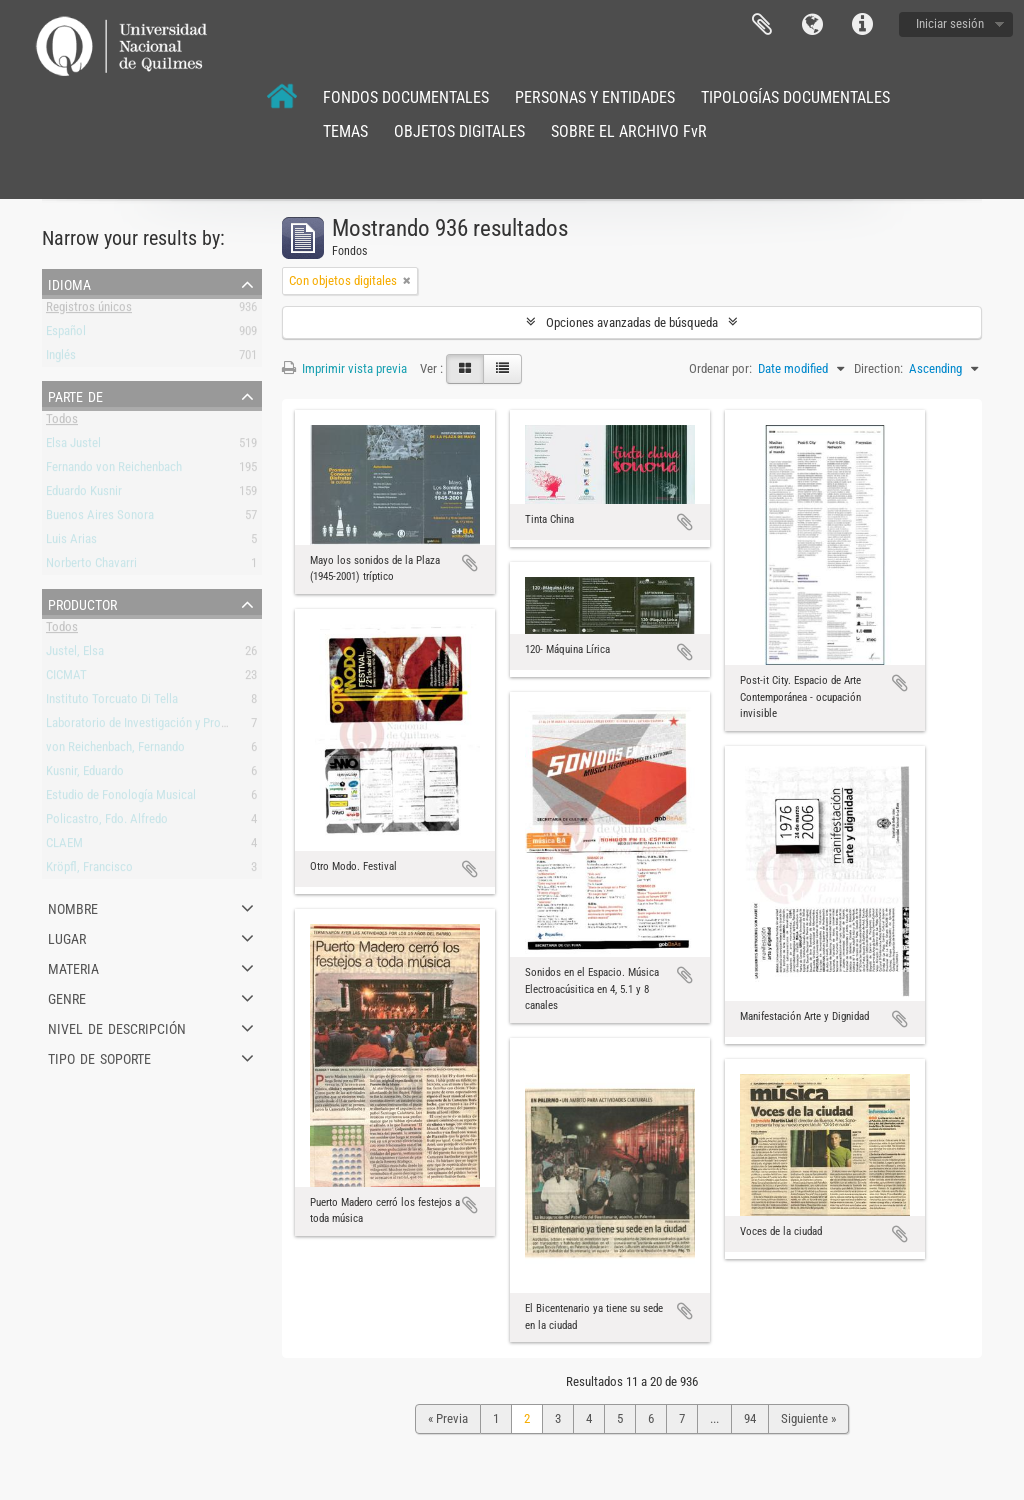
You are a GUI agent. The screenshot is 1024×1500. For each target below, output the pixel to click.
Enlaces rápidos (862, 25)
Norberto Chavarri (91, 566)
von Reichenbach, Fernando (115, 750)
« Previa (448, 1418)
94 (750, 1418)
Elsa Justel (73, 446)
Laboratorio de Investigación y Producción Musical (175, 726)
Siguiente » (808, 1418)
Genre (67, 997)
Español (66, 334)
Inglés (61, 358)
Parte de (75, 395)
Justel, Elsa (75, 654)
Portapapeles (762, 25)
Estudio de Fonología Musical (121, 798)
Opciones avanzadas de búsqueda (632, 322)
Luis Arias (71, 542)
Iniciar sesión (950, 23)
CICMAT (66, 678)
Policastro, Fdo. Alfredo (107, 822)
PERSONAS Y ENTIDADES (595, 97)
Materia (73, 967)
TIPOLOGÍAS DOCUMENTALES (795, 97)
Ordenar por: (720, 368)
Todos (62, 422)
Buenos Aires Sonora (100, 518)
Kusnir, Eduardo (85, 774)
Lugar (67, 937)
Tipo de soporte (99, 1057)
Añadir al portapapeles (470, 563)
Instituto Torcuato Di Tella (112, 702)
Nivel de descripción (117, 1027)
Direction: (878, 368)
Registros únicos (89, 310)
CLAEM (64, 846)
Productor (82, 603)
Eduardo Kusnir (84, 494)
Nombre (73, 907)
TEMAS (345, 131)
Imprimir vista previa (344, 368)
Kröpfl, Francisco (89, 870)
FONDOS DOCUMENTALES (406, 97)
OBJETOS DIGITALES (459, 131)
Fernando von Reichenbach (114, 470)
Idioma (812, 25)
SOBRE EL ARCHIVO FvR (629, 131)
